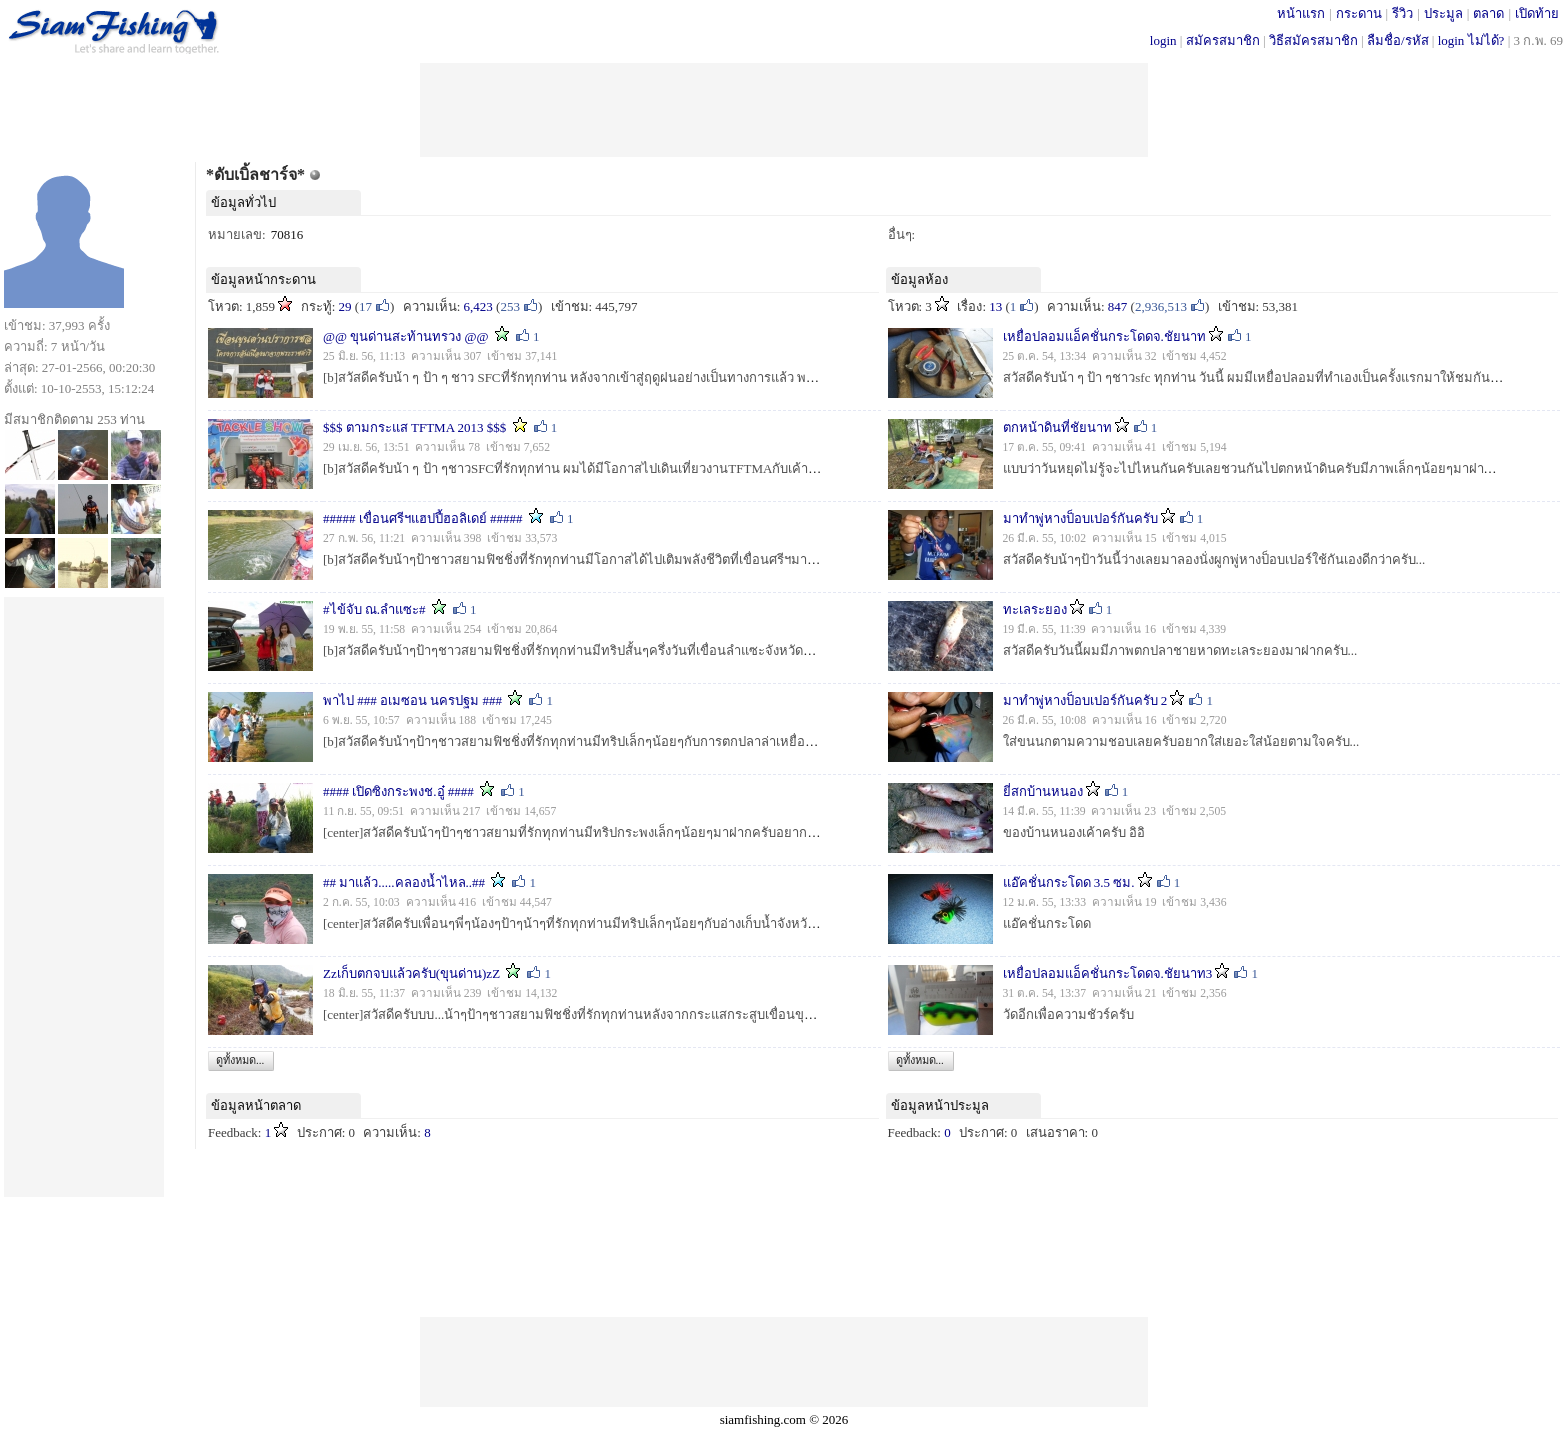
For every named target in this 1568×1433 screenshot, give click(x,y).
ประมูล (1443, 13)
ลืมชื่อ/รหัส (1398, 40)
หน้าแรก (1301, 13)
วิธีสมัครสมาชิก (1313, 40)
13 (995, 306)
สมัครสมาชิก (1223, 40)
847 (1118, 306)
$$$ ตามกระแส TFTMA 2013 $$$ (414, 427)
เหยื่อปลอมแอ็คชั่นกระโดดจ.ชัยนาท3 (1108, 973)
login (1163, 40)
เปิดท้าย (1537, 13)
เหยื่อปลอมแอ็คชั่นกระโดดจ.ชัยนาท (1104, 336)
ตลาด (1488, 13)
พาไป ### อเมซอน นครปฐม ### (412, 700)
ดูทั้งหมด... (240, 1060)
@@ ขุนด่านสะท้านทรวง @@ (405, 336)
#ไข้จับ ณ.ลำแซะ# (374, 609)
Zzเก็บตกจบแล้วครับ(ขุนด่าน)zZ (411, 973)
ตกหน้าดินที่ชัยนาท (1057, 427)
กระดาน (1359, 13)
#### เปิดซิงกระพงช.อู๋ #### (398, 791)
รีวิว (1402, 13)
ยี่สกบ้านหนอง (1043, 791)
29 (345, 306)
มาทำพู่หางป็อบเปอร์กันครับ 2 (1085, 700)
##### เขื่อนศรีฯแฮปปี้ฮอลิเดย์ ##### (423, 518)
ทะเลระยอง (1035, 609)
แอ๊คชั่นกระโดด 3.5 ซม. (1069, 882)
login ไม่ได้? (1471, 40)
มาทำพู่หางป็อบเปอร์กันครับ (1080, 518)
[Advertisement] (784, 108)
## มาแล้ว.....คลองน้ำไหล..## (404, 882)
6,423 (478, 306)
